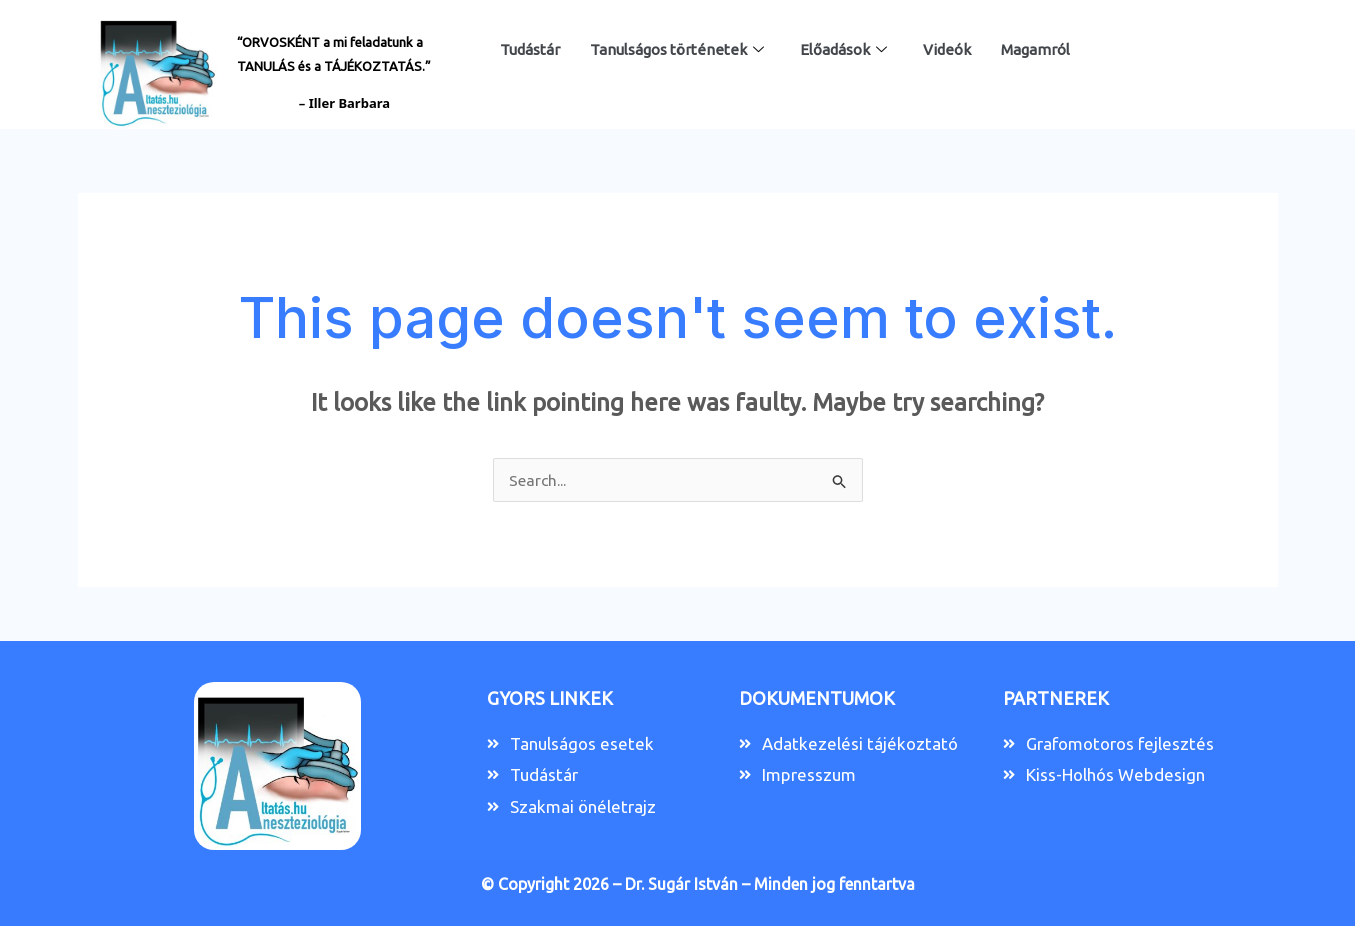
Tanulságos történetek (677, 50)
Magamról (1035, 49)
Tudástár (530, 49)
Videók (947, 49)
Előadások (843, 50)
